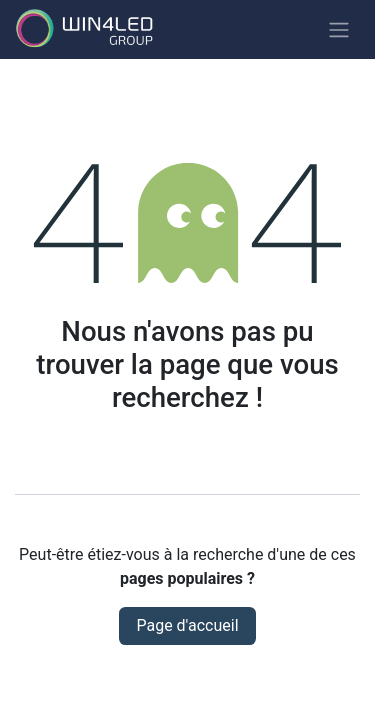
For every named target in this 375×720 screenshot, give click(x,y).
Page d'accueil (187, 625)
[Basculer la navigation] (339, 29)
